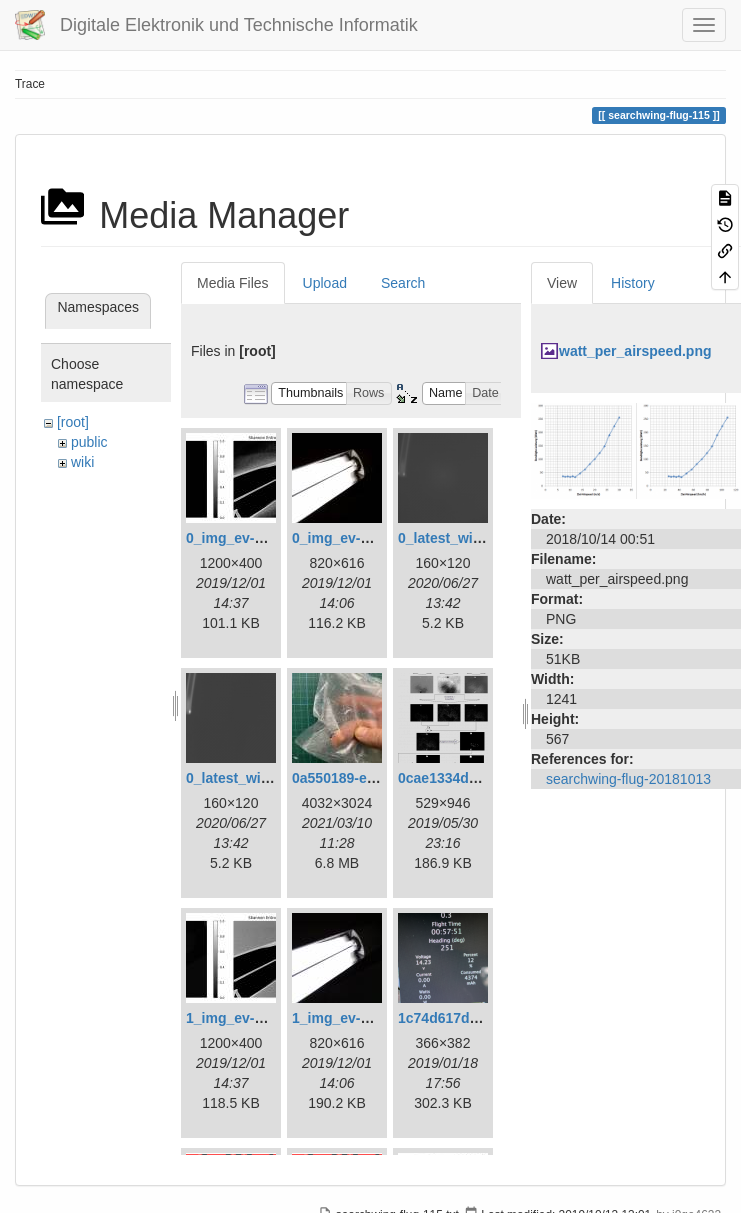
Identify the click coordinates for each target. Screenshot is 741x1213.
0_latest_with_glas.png (474, 538)
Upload (325, 283)
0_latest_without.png (255, 778)
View (562, 283)
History (633, 283)
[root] (73, 422)
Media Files (233, 283)
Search (403, 283)
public (89, 442)
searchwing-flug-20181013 (628, 779)
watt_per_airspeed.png (635, 351)
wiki (82, 462)
